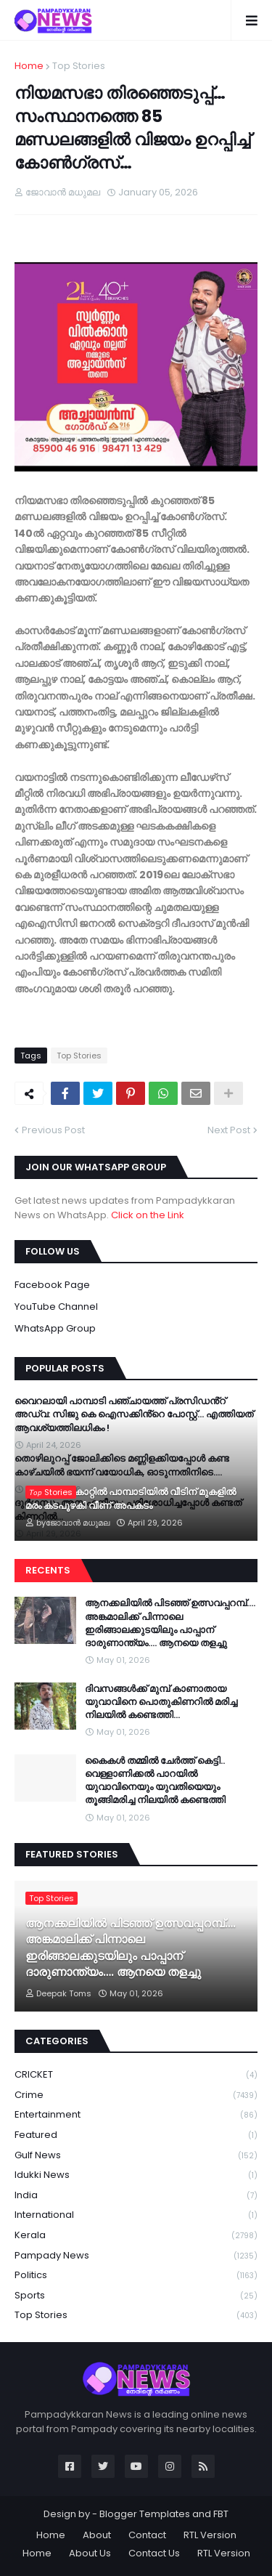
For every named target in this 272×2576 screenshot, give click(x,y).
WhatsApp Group (55, 1328)
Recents (47, 1570)
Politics (136, 2275)
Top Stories (78, 66)
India (136, 2195)
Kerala (136, 2235)
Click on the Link (147, 1215)
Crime (136, 2095)
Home (29, 66)
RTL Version (210, 2535)
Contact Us (154, 2553)
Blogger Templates (144, 2514)
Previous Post (53, 1130)
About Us (90, 2553)
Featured (136, 2135)
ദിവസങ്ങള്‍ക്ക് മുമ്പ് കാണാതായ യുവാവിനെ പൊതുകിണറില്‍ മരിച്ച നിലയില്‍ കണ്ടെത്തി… (161, 1702)
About (97, 2535)
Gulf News (136, 2155)
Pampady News (136, 2256)
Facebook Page (52, 1285)
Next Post (228, 1130)
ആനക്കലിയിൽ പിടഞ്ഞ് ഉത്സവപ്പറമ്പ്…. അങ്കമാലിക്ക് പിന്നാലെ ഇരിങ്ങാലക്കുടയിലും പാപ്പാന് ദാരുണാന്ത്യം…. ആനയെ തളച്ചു (170, 1623)
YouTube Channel (56, 1306)
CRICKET (136, 2075)
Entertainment (136, 2115)
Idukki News (136, 2175)
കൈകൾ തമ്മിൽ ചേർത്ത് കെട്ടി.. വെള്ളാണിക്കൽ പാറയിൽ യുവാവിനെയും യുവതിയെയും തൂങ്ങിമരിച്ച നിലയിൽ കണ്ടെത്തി (155, 1780)
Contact (147, 2535)
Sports (136, 2296)
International (136, 2215)
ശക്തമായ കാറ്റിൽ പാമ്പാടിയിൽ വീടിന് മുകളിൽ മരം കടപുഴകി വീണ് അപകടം (130, 1499)
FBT (220, 2514)
